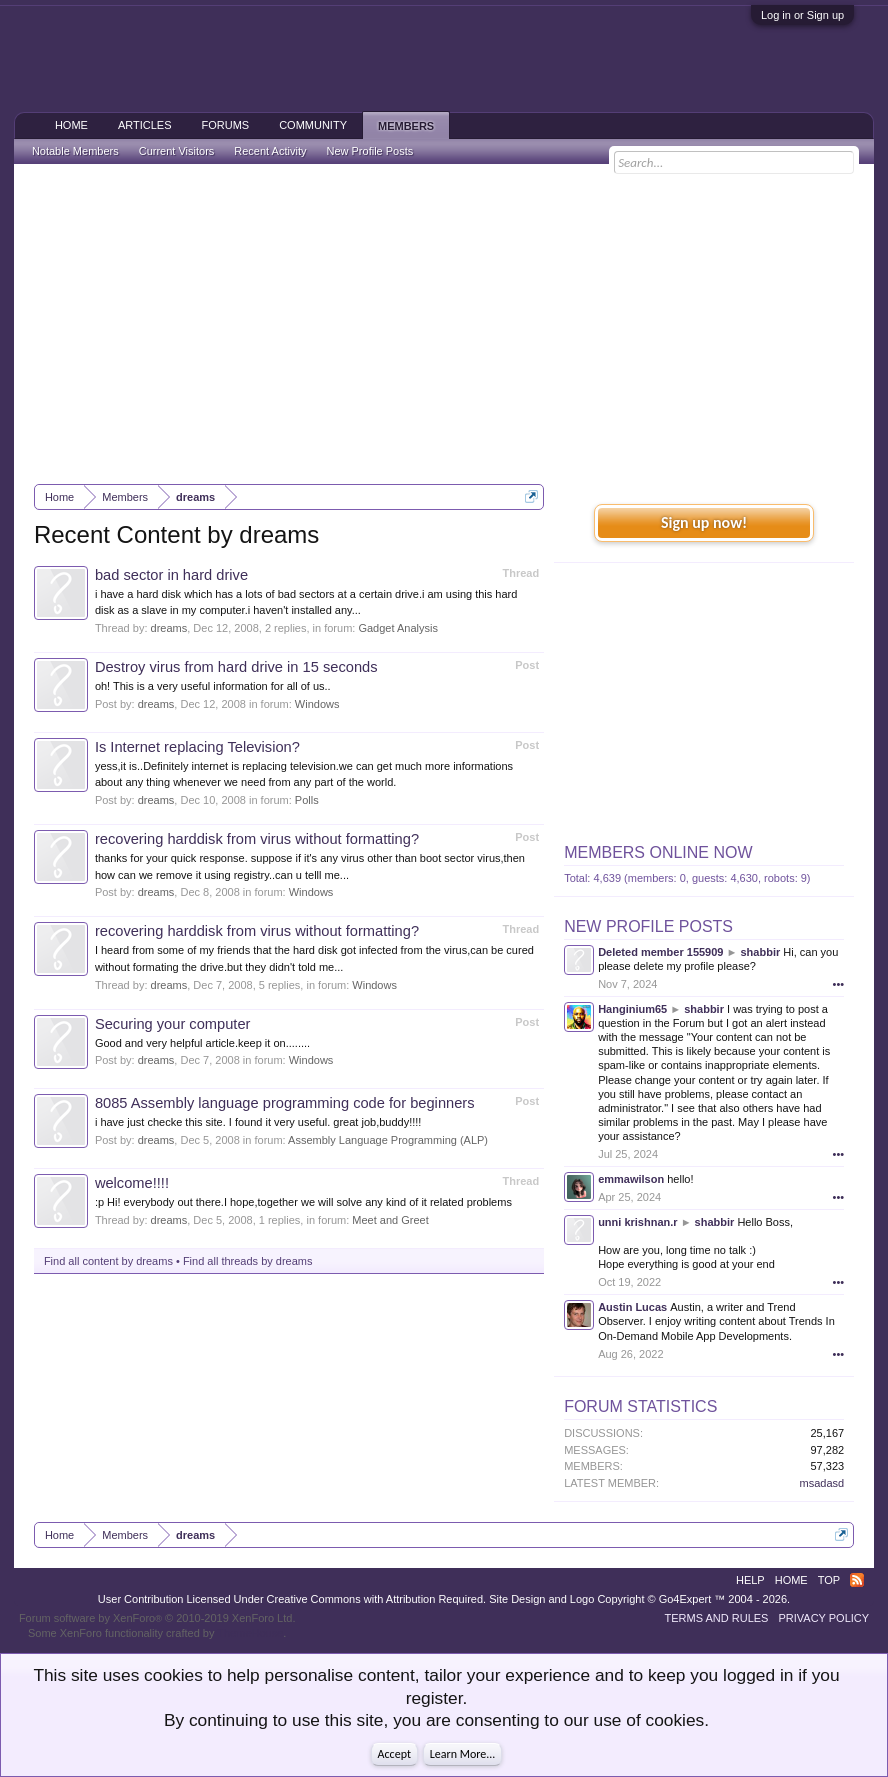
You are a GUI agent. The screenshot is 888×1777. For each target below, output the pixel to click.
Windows (317, 704)
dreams (169, 628)
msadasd (821, 1483)
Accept (394, 1754)
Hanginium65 (632, 1009)
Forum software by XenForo (157, 1618)
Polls (307, 800)
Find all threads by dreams (248, 1261)
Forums (225, 125)
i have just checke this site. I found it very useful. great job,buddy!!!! (258, 1122)
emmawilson (631, 1179)
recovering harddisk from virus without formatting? (257, 839)
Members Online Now (658, 852)
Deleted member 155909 (660, 952)
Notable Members (75, 151)
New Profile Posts (648, 926)
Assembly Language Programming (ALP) (388, 1140)
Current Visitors (177, 151)
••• (839, 984)
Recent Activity (270, 151)
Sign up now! (704, 522)
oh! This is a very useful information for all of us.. (213, 686)
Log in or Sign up (802, 15)
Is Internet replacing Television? (197, 747)
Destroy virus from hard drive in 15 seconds (236, 667)
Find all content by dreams (108, 1261)
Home (71, 125)
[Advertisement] (444, 324)
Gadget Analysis (398, 628)
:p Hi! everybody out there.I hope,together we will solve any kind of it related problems (303, 1202)
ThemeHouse (250, 1633)
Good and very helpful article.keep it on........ (202, 1043)
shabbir (761, 952)
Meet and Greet (390, 1220)
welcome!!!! (132, 1183)
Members (406, 126)
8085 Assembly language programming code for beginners (285, 1103)
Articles (145, 125)
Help (750, 1580)
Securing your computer (173, 1024)
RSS (857, 1580)
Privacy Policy (823, 1618)
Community (313, 125)
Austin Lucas (632, 1307)
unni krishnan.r (637, 1222)
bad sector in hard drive (171, 575)
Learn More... (463, 1754)
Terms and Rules (717, 1618)
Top (829, 1580)
